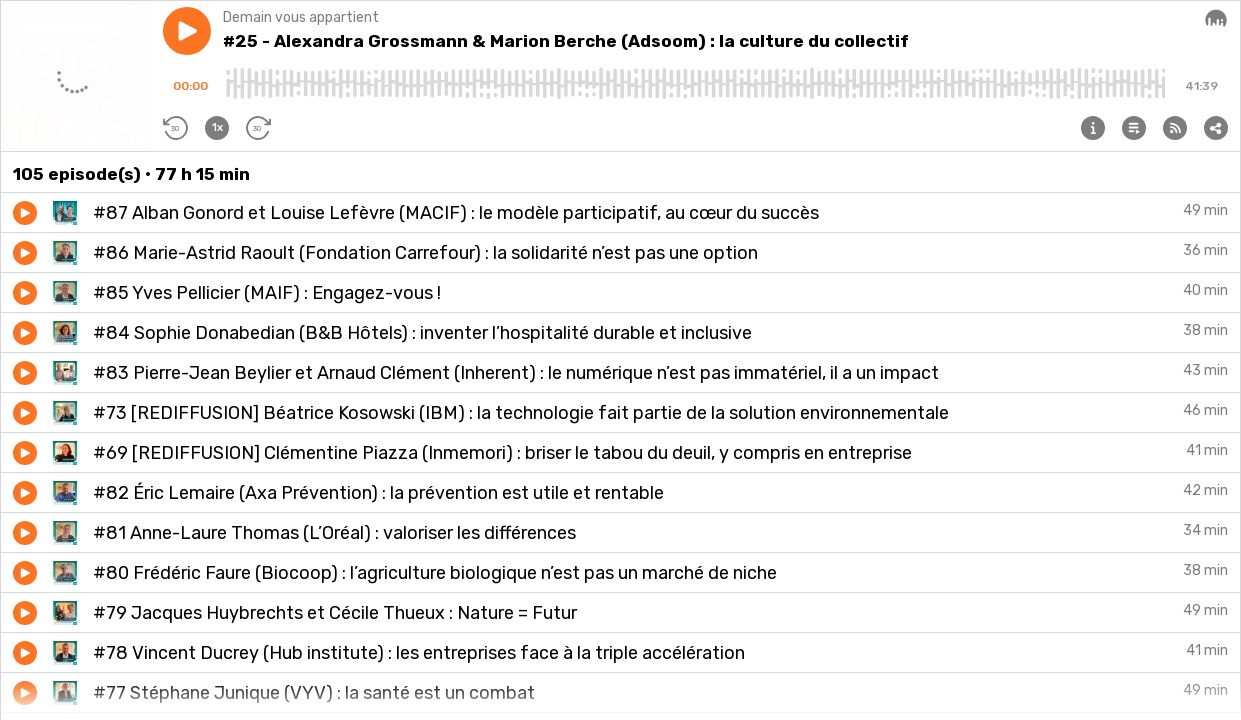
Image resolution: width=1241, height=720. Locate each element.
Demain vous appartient (301, 17)
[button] (187, 31)
